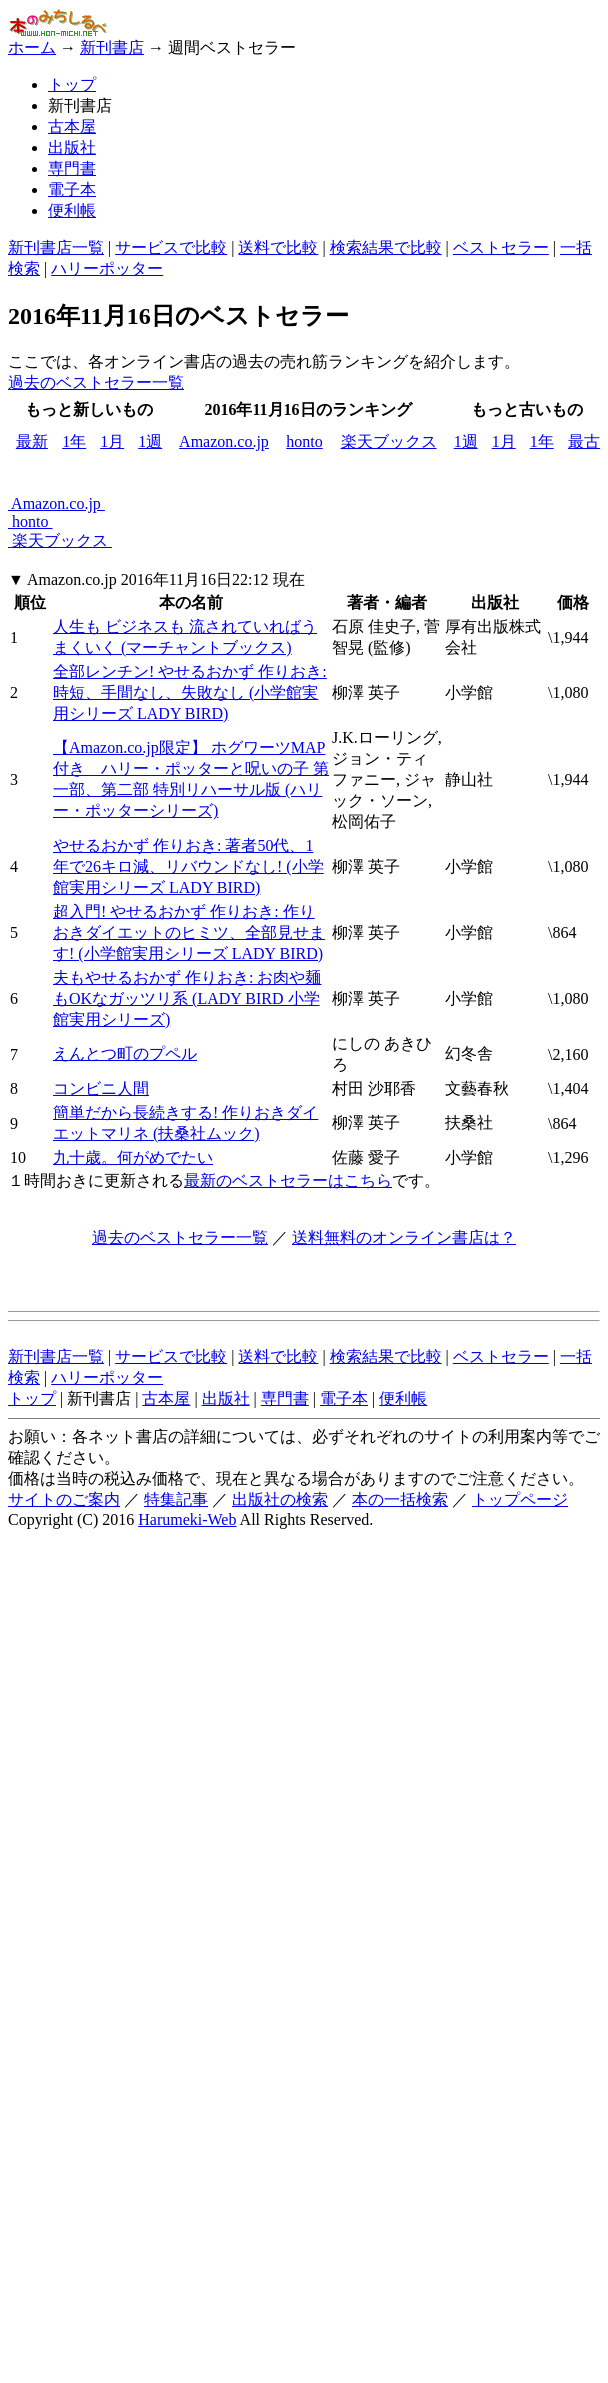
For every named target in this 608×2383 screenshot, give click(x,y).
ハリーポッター (107, 268)
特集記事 (176, 1499)
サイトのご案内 (64, 1499)
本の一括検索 (400, 1499)
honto (304, 441)
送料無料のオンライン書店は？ (404, 1237)
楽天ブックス (389, 441)
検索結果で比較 (386, 247)
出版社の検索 (280, 1499)
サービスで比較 (171, 247)
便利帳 (72, 210)
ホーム (32, 47)
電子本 (72, 189)
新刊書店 (112, 47)
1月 (112, 441)
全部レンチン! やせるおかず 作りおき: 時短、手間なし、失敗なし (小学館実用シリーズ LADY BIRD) (190, 692)
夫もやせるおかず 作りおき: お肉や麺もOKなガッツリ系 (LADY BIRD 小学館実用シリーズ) (187, 998)
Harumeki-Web (187, 1519)
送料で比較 (278, 247)
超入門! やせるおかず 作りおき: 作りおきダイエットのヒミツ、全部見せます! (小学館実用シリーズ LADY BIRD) (189, 932)
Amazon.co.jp (224, 441)
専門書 (72, 168)
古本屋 (72, 126)
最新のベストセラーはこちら (288, 1180)
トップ (72, 84)
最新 (32, 441)
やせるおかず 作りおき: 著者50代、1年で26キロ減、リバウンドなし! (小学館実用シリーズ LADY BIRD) (188, 866)
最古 (584, 441)
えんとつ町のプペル (125, 1053)
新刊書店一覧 (56, 247)
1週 (150, 441)
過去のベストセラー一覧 (96, 382)
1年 (74, 441)
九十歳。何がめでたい (133, 1157)
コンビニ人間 (101, 1088)
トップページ (520, 1499)
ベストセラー (501, 247)
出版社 (72, 147)
